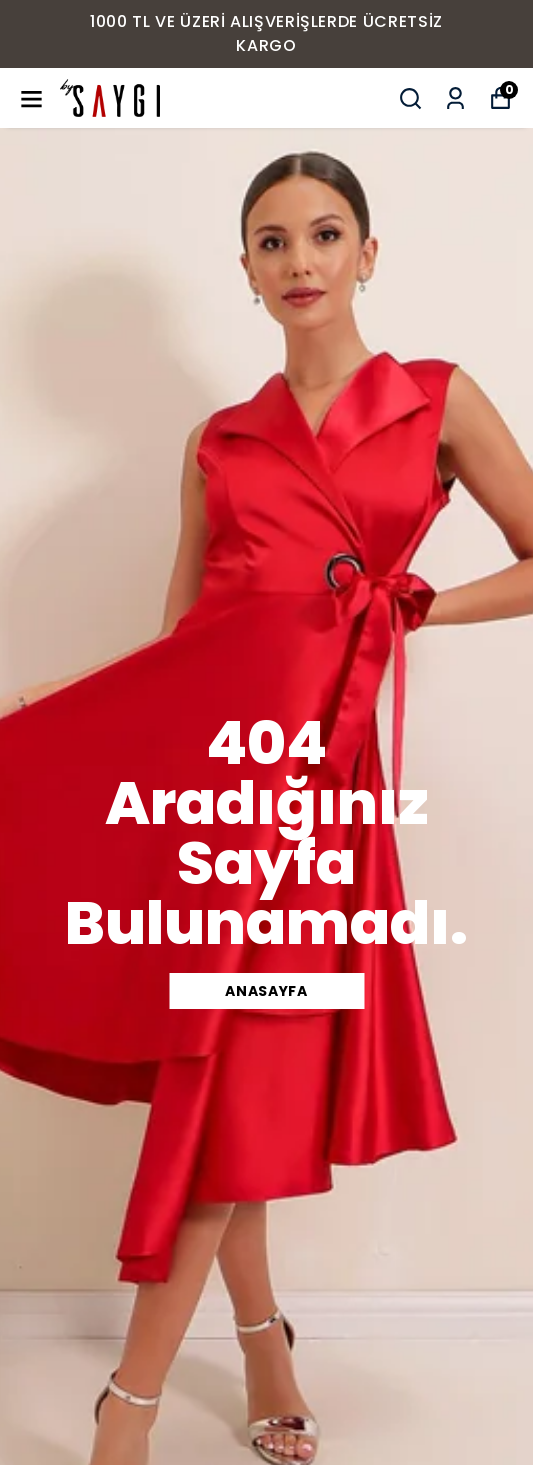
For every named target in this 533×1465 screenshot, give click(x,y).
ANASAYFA (266, 991)
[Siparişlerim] (455, 98)
